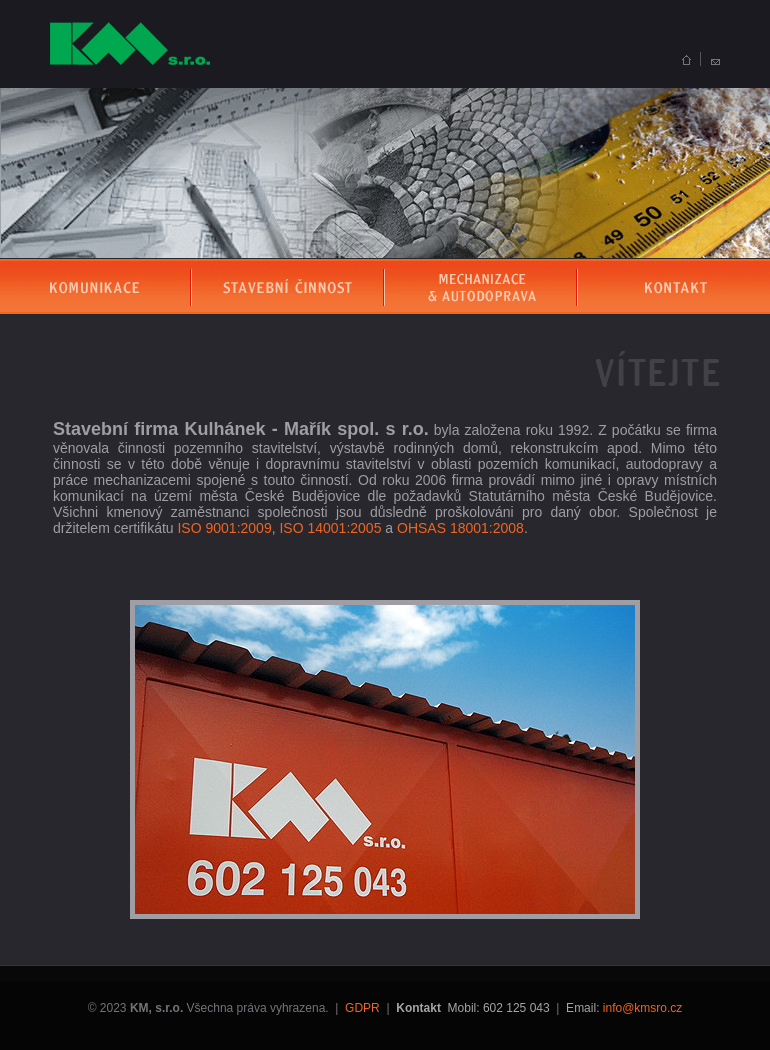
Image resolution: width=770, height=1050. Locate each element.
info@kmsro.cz (643, 1008)
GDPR (362, 1008)
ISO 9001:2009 (224, 528)
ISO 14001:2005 (330, 528)
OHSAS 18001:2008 (460, 528)
